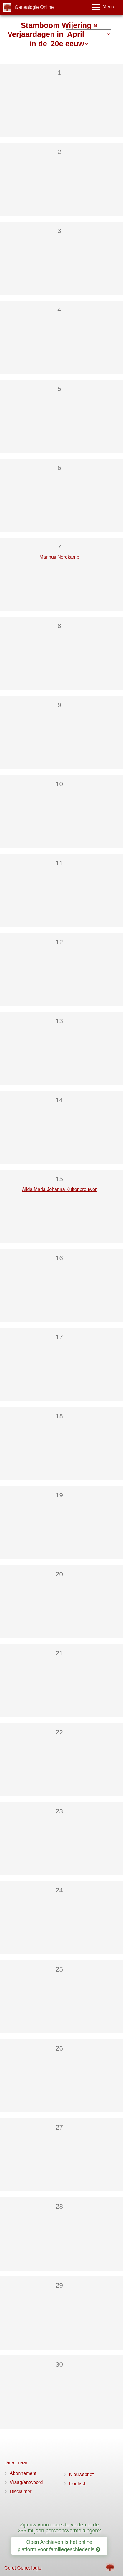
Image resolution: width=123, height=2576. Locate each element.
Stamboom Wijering (56, 25)
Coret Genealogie (22, 2567)
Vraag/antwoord (26, 2482)
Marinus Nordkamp (59, 557)
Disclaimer (21, 2491)
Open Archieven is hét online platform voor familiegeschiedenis (59, 2545)
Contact (77, 2483)
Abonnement (23, 2473)
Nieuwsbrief (81, 2474)
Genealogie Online (34, 7)
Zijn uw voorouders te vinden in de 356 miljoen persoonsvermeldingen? (59, 2527)
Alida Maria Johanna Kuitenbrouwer (59, 1189)
